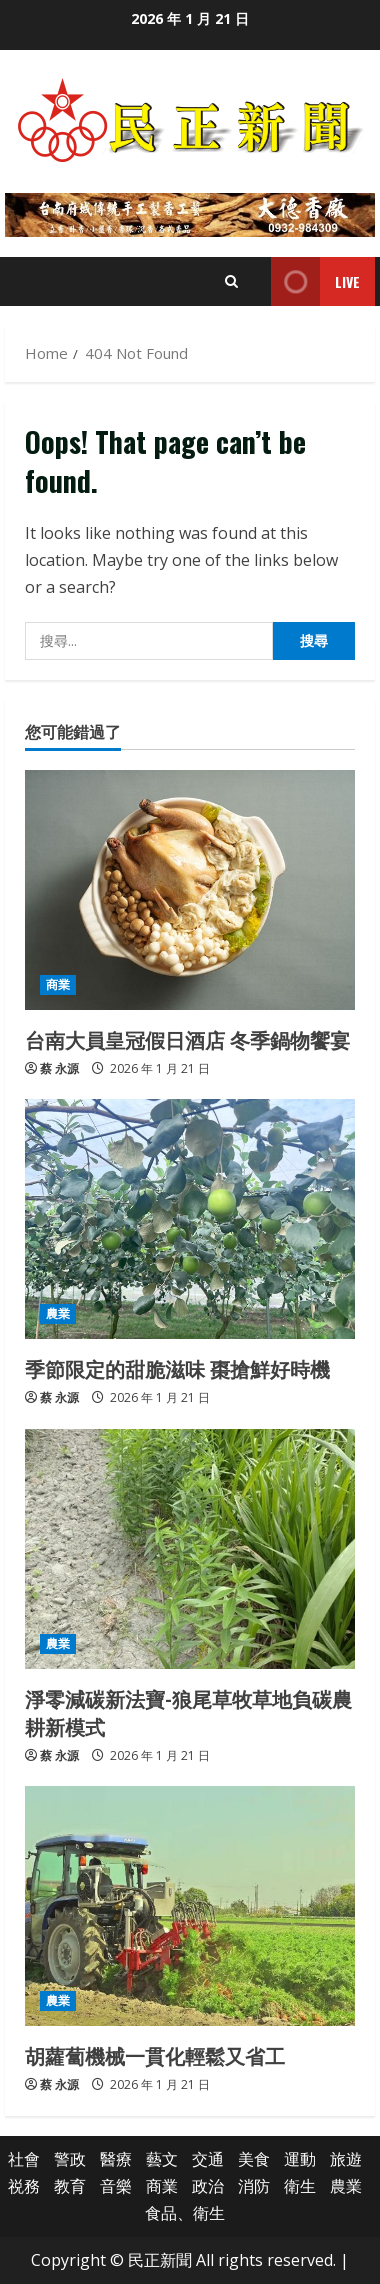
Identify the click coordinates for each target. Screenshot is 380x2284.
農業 (58, 1313)
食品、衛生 (185, 2213)
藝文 (162, 2159)
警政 (70, 2159)
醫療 (116, 2159)
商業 (58, 984)
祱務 (24, 2186)
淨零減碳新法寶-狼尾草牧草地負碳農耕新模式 (188, 1712)
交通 (208, 2159)
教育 (70, 2186)
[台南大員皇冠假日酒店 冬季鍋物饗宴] (190, 890)
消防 (254, 2186)
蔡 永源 (59, 1068)
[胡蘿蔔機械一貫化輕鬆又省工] (190, 1906)
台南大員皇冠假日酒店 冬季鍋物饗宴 (187, 1039)
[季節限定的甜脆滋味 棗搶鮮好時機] (190, 1219)
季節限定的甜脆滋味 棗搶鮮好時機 (177, 1368)
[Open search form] (231, 281)
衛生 (300, 2186)
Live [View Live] (315, 281)
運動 (300, 2159)
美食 (254, 2159)
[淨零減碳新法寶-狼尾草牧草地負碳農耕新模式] (190, 1549)
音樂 (116, 2186)
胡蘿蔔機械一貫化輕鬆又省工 (155, 2055)
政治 (208, 2186)
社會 (24, 2159)
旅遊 (346, 2159)
